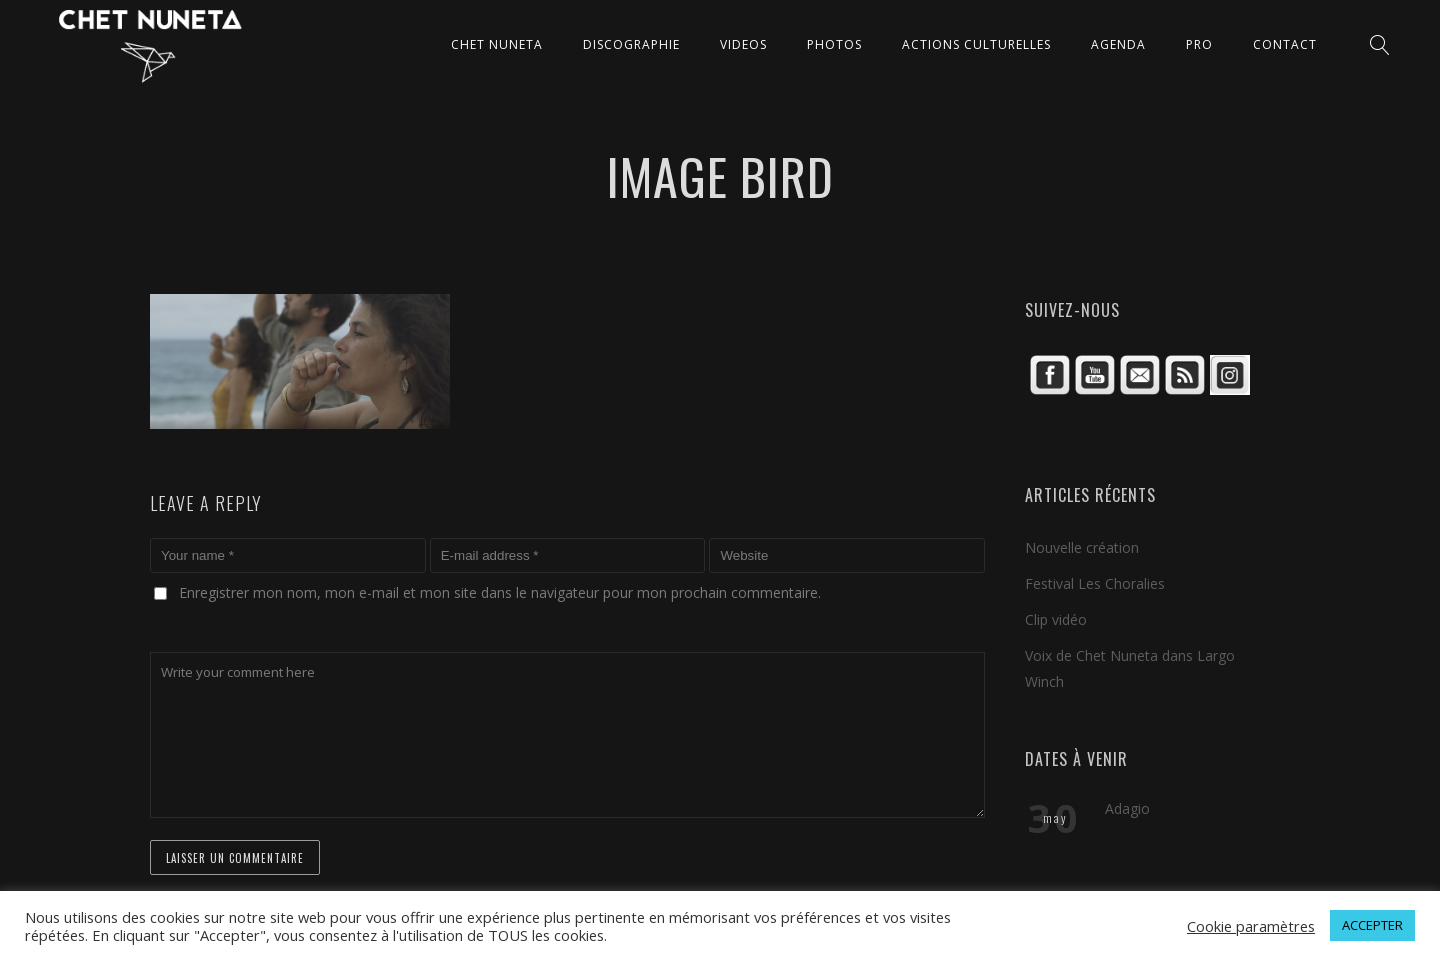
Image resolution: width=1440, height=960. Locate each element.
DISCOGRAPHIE (631, 44)
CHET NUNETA (497, 44)
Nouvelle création (1082, 547)
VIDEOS (743, 44)
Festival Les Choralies (1095, 583)
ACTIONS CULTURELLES (976, 44)
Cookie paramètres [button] (1251, 926)
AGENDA (1118, 44)
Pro (1199, 44)
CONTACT (1285, 44)
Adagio (1127, 808)
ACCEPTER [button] (1372, 925)
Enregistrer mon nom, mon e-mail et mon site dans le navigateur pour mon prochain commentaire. (500, 592)
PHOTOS (834, 44)
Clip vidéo (1056, 619)
